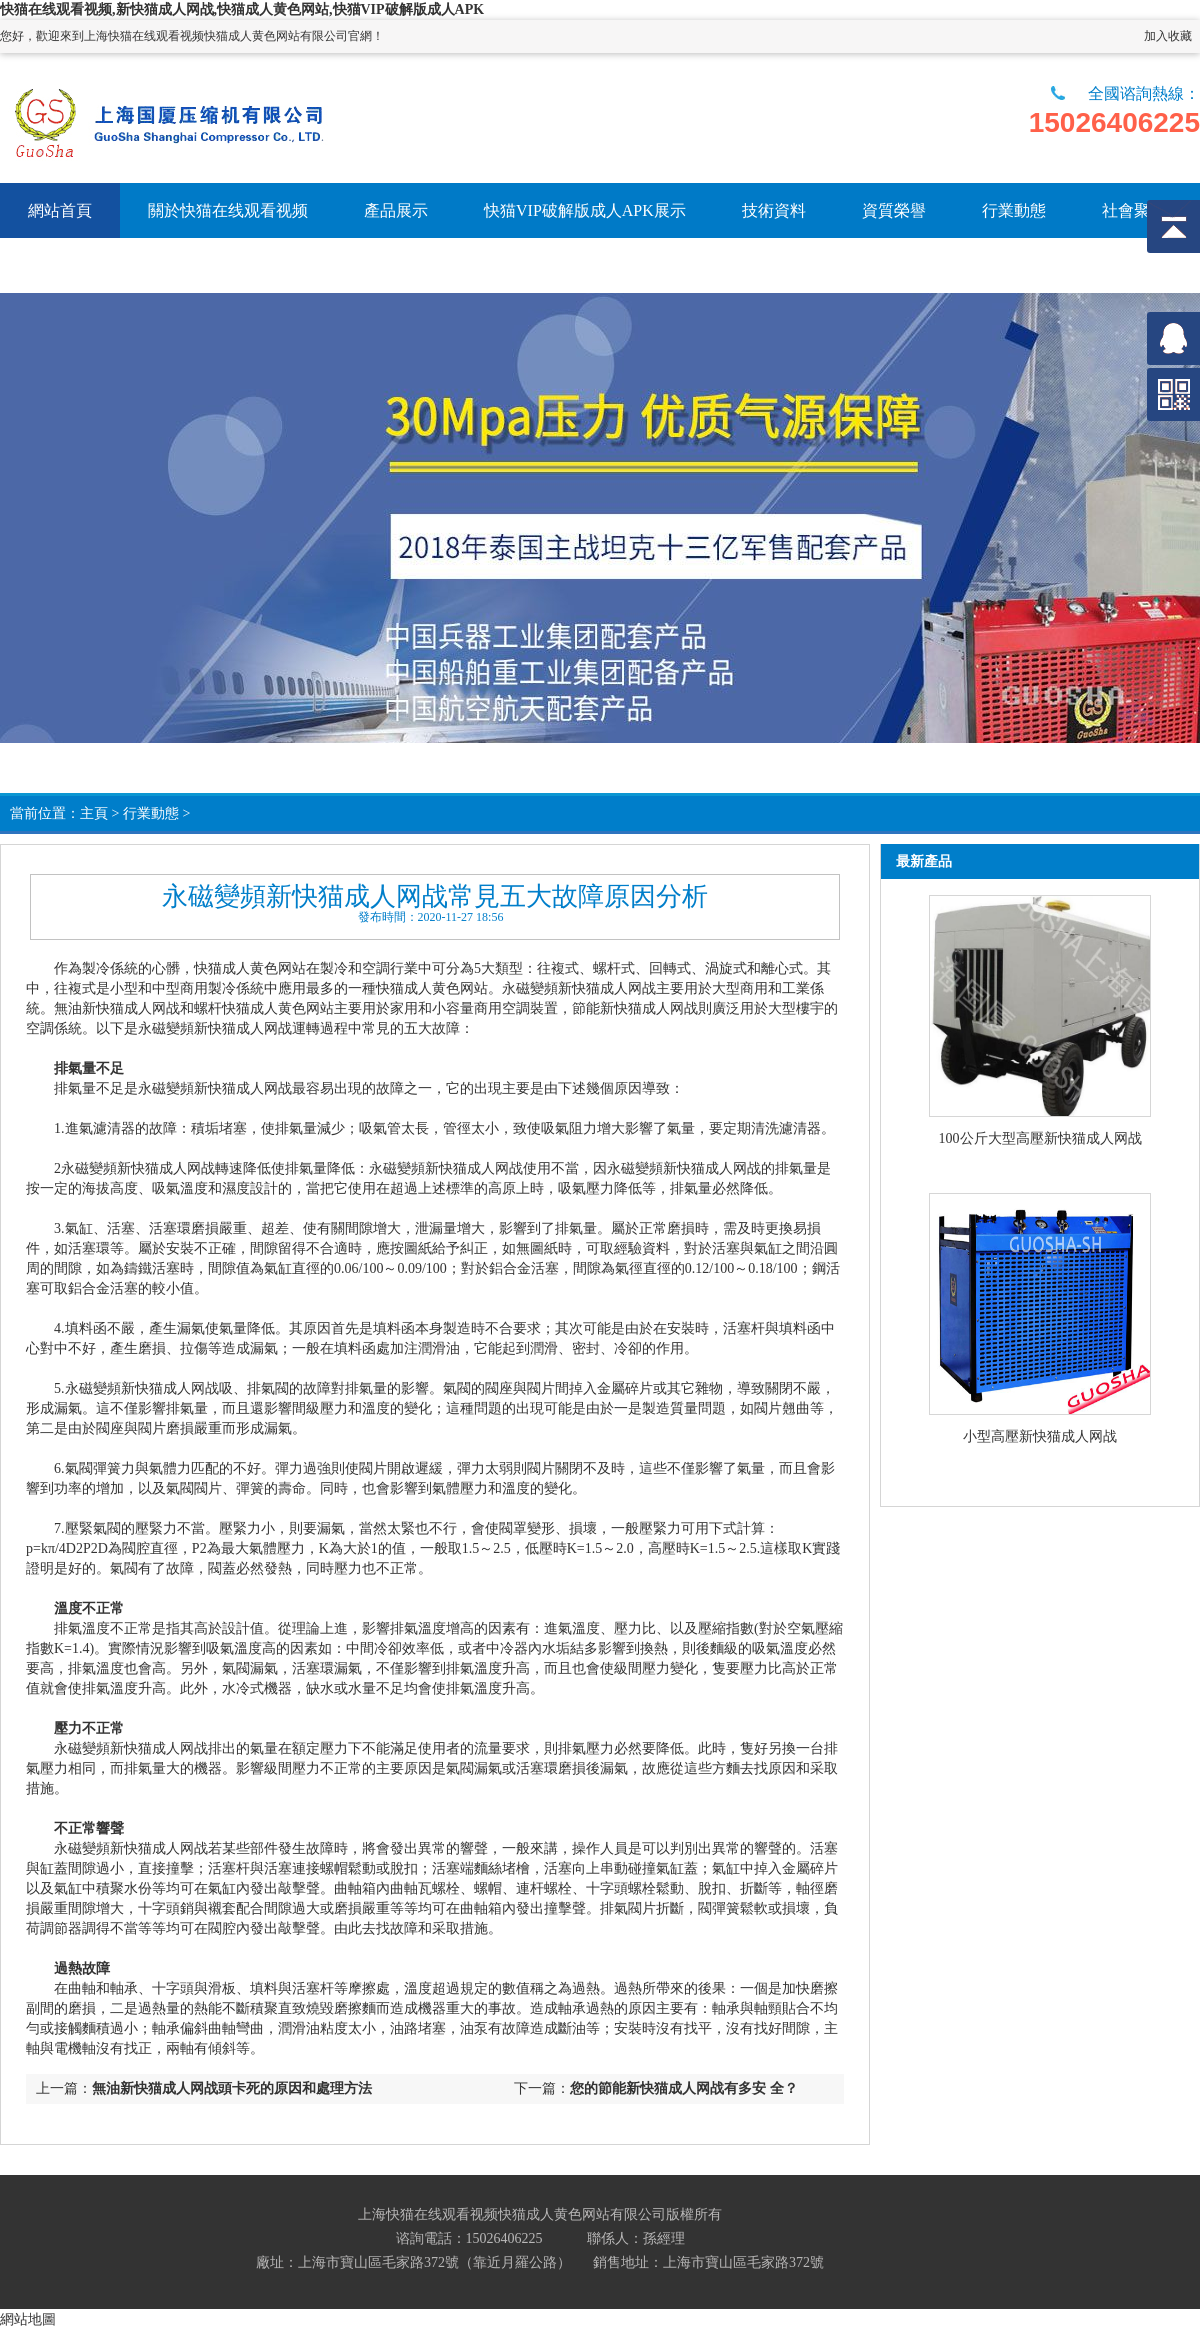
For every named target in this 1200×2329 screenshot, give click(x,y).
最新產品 (924, 861)
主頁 (94, 813)
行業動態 (151, 813)
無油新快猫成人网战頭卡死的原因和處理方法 (232, 2088)
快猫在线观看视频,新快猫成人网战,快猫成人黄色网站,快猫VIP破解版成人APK (242, 9)
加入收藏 (1168, 36)
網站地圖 (28, 2319)
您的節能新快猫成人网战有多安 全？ (684, 2088)
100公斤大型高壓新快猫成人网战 (1040, 1138)
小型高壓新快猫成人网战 (1040, 1436)
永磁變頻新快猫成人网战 (579, 988)
